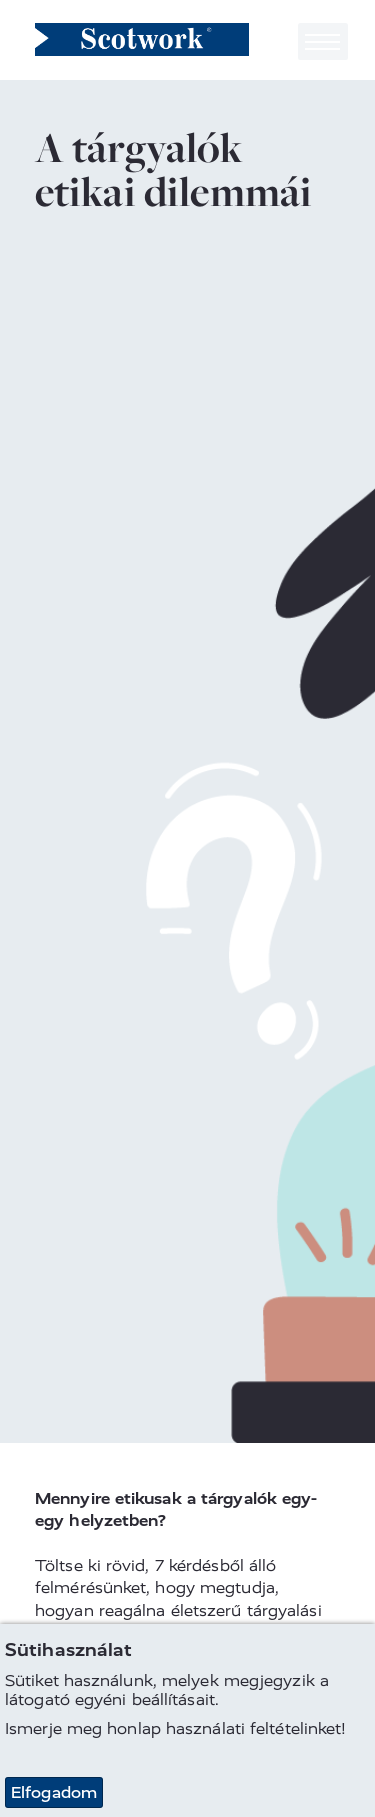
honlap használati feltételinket (224, 1728)
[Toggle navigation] (323, 41)
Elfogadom (54, 1792)
